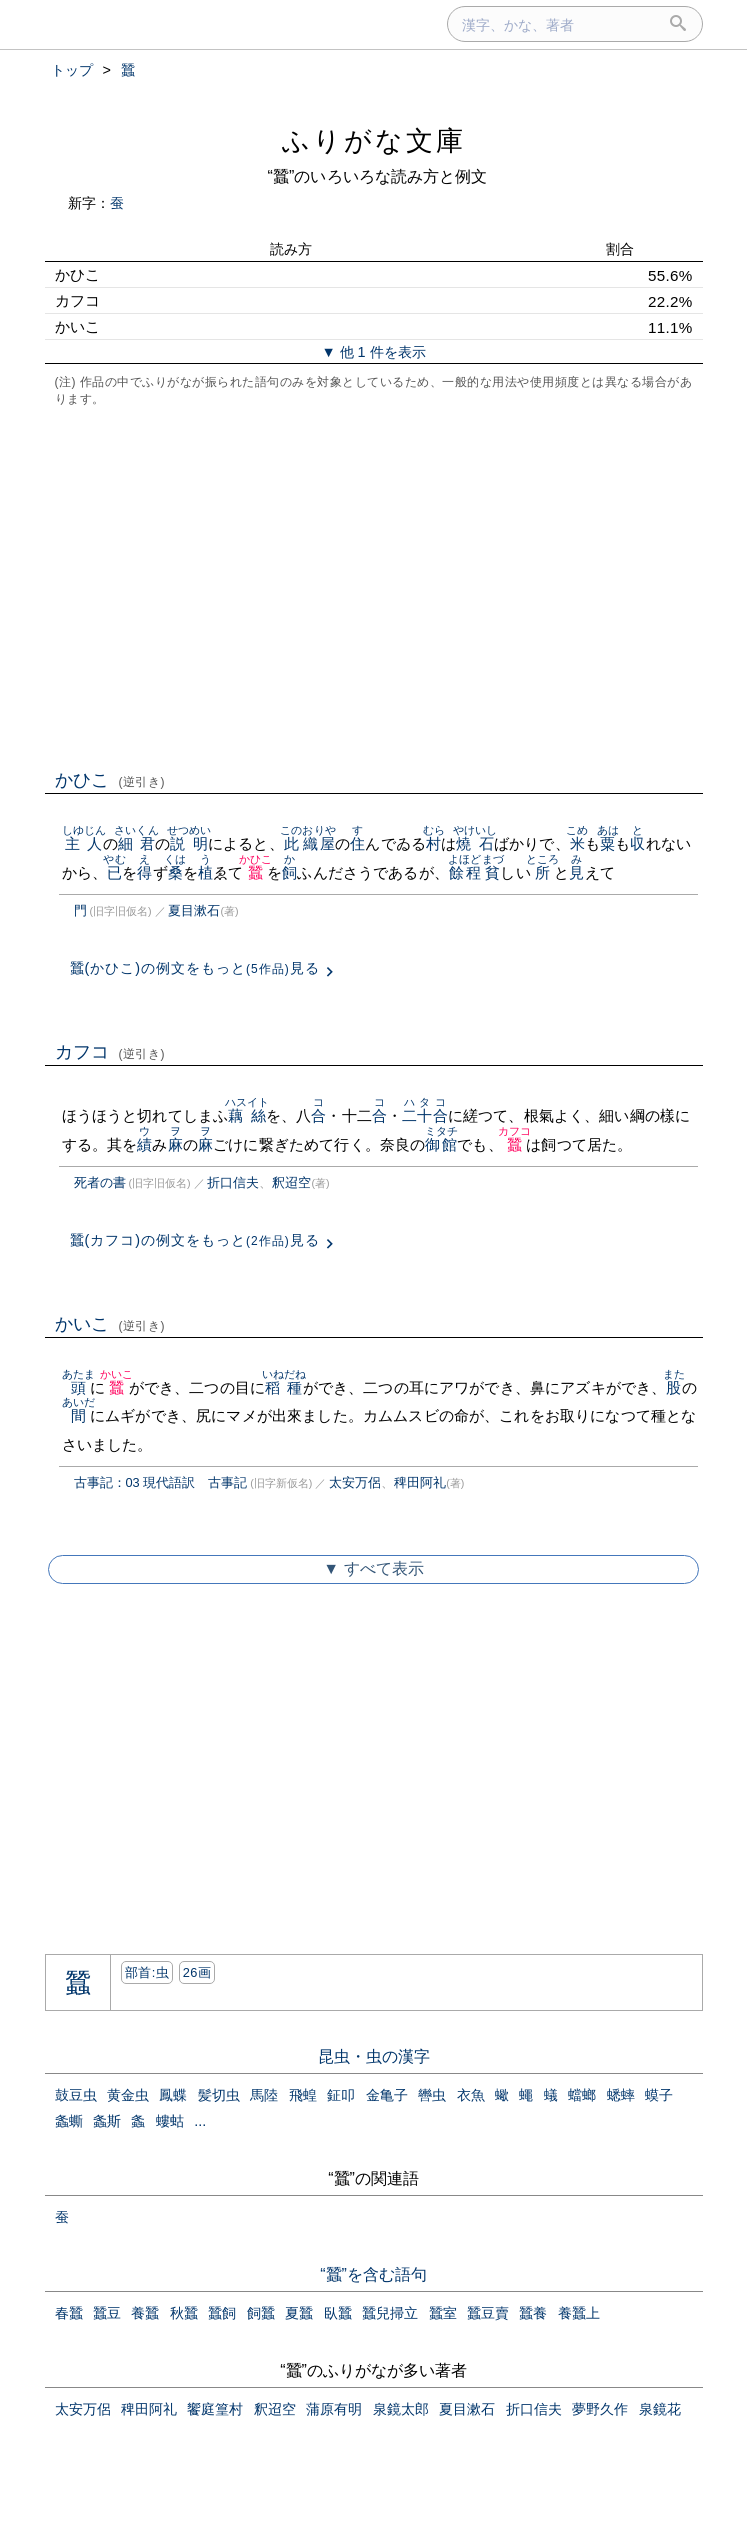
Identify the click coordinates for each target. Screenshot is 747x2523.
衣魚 (471, 2095)
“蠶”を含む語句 (373, 2274)
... (200, 2121)
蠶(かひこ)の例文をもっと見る (195, 968)
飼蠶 (261, 2313)
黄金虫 (128, 2095)
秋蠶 (184, 2313)
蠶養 (533, 2313)
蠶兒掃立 (390, 2313)
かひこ (110, 780)
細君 (136, 843)
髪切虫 (219, 2095)
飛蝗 (303, 2095)
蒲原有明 (334, 2409)
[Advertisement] (374, 586)
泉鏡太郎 (401, 2409)
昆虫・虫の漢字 (374, 2056)
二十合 (424, 1115)
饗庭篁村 (215, 2409)
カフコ (110, 1052)
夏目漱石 (194, 910)
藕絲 (247, 1115)
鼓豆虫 (76, 2095)
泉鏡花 (660, 2409)
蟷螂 (582, 2095)
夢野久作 (600, 2409)
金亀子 (387, 2095)
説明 (189, 843)
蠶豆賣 (488, 2313)
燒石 (475, 843)
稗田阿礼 (420, 1482)
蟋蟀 (621, 2095)
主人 (84, 843)
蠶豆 (107, 2313)
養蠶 (145, 2313)
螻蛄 (170, 2121)
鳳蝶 (173, 2095)
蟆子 (659, 2095)
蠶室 (443, 2313)
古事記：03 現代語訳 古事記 (161, 1482)
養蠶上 (579, 2313)
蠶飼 (222, 2313)
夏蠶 (299, 2313)
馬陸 (264, 2095)
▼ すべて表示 (373, 1568)
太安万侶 (355, 1482)
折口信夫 (233, 1182)
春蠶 (69, 2313)
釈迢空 (291, 1182)
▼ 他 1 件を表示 (373, 352)
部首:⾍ (147, 1972)
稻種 (284, 1387)
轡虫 (432, 2095)
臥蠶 (338, 2313)
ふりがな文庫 (374, 140)
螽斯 (107, 2121)
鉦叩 (341, 2095)
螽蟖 (69, 2121)
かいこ (110, 1324)
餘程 (464, 872)
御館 (441, 1144)
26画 (197, 1972)
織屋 (318, 843)
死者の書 (100, 1182)
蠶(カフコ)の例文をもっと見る (195, 1240)
